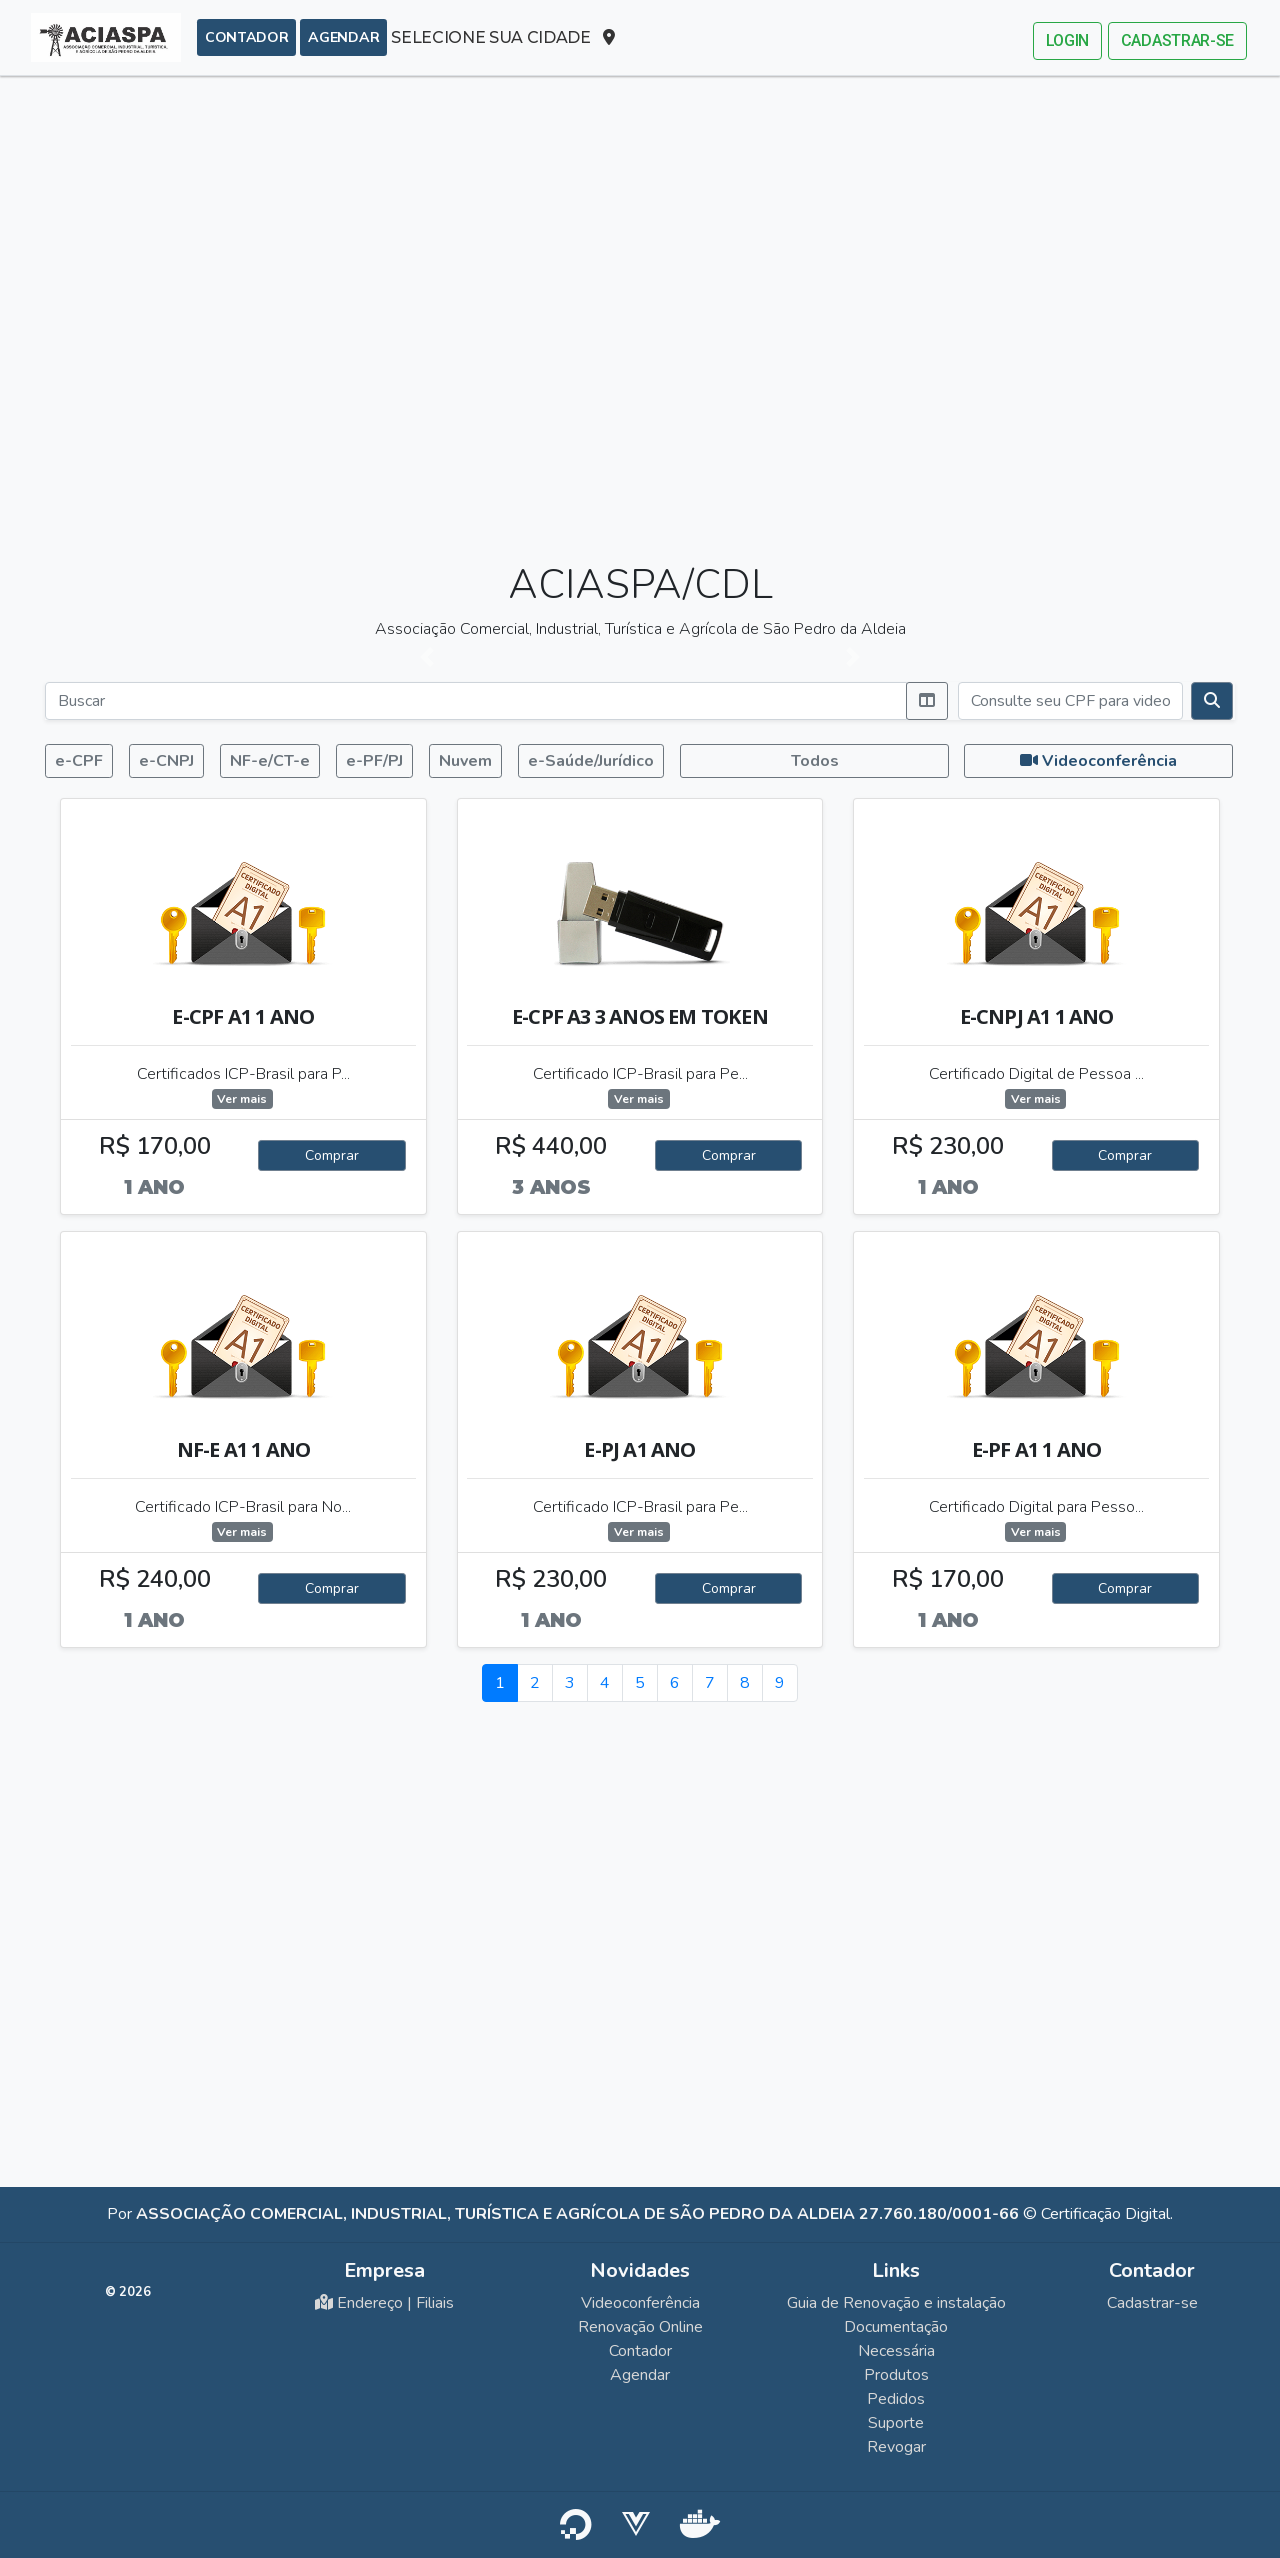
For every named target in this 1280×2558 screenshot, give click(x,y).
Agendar (343, 37)
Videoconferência (640, 2303)
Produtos (896, 2375)
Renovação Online (640, 2327)
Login (1067, 40)
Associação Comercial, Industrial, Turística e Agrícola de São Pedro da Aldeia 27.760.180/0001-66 (577, 2214)
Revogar (896, 2447)
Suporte (896, 2423)
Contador (246, 37)
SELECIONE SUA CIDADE (502, 37)
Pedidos (896, 2399)
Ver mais (251, 1099)
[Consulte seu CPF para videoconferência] (1070, 701)
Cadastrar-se (1177, 40)
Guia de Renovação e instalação (896, 2303)
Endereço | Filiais (384, 2303)
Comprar (341, 1155)
